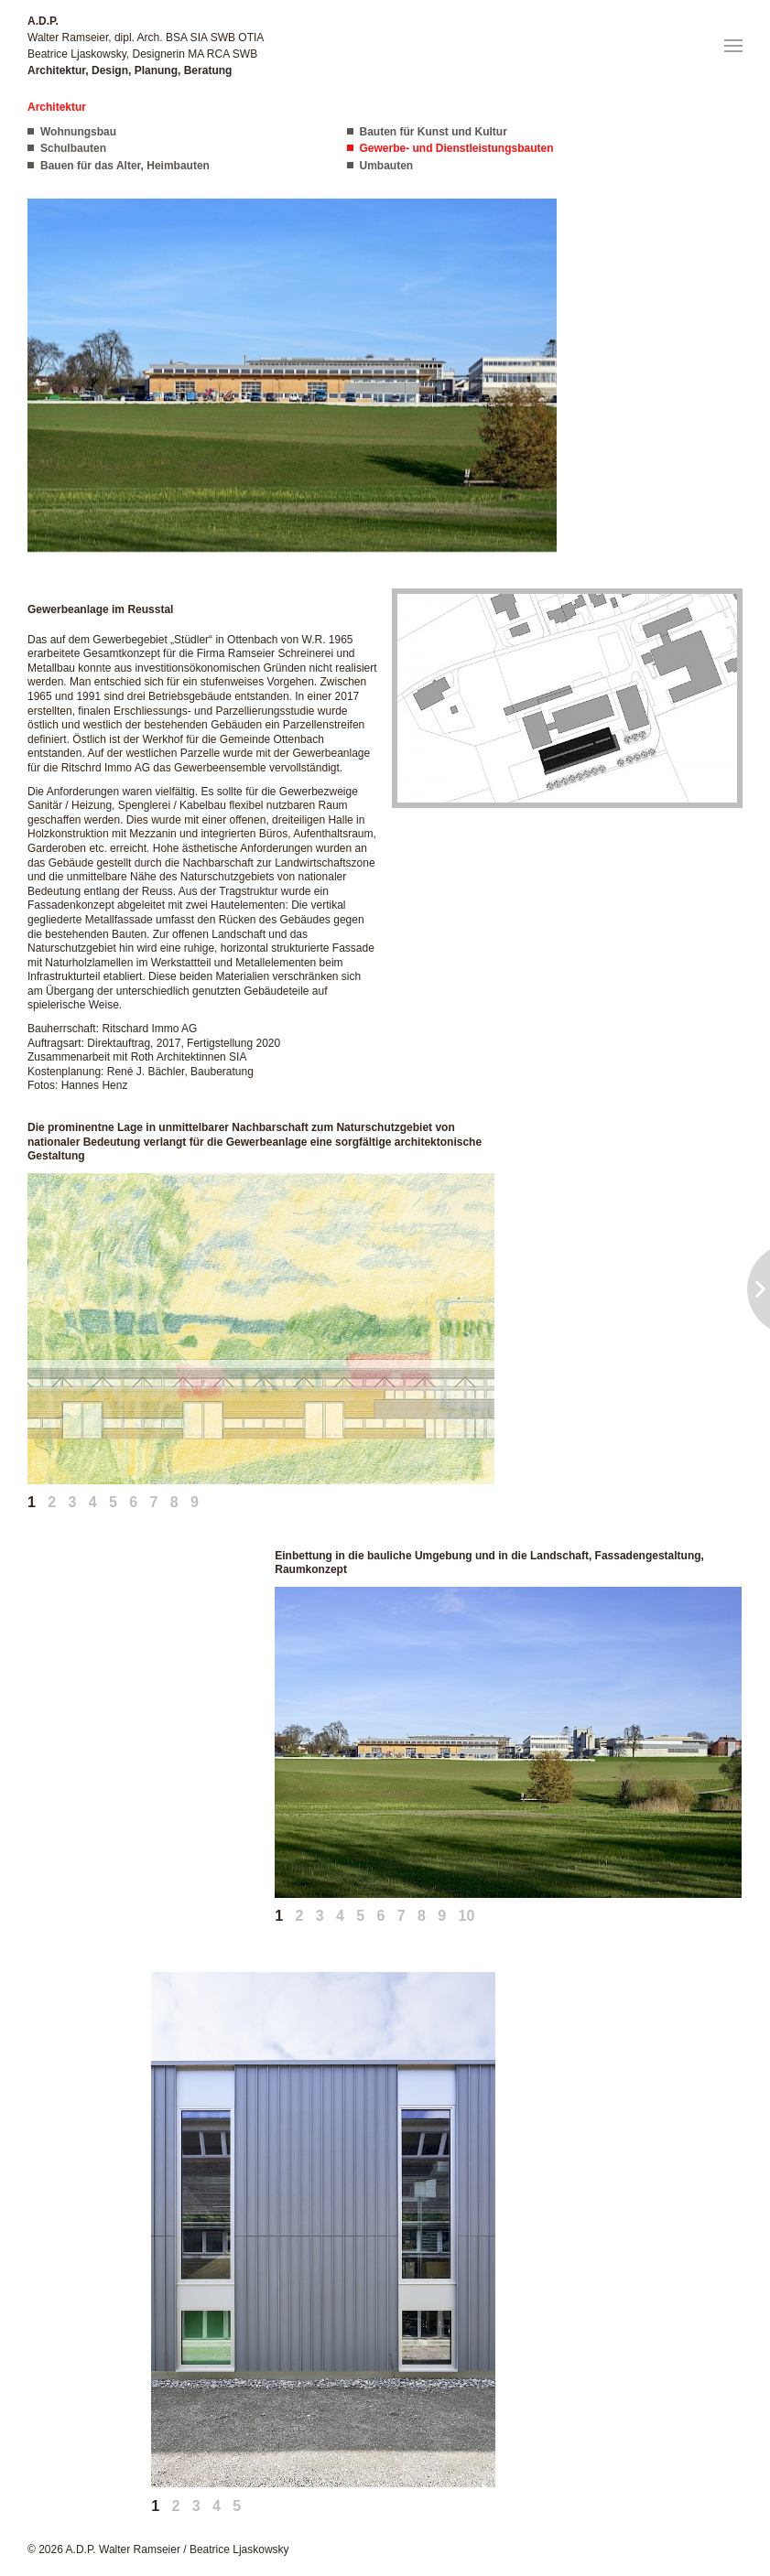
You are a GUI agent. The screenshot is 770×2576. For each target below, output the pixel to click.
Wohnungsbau (78, 131)
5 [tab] (113, 1502)
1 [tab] (31, 1502)
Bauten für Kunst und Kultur (433, 131)
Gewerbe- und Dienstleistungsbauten (457, 148)
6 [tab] (133, 1502)
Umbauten (387, 165)
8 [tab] (174, 1502)
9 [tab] (194, 1502)
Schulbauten (73, 148)
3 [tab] (73, 1502)
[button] (733, 46)
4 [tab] (93, 1502)
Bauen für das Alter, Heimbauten (125, 165)
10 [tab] (466, 1916)
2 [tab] (52, 1502)
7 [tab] (154, 1502)
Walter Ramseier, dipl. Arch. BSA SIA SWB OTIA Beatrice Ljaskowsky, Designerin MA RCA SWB (145, 46)
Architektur (56, 107)
